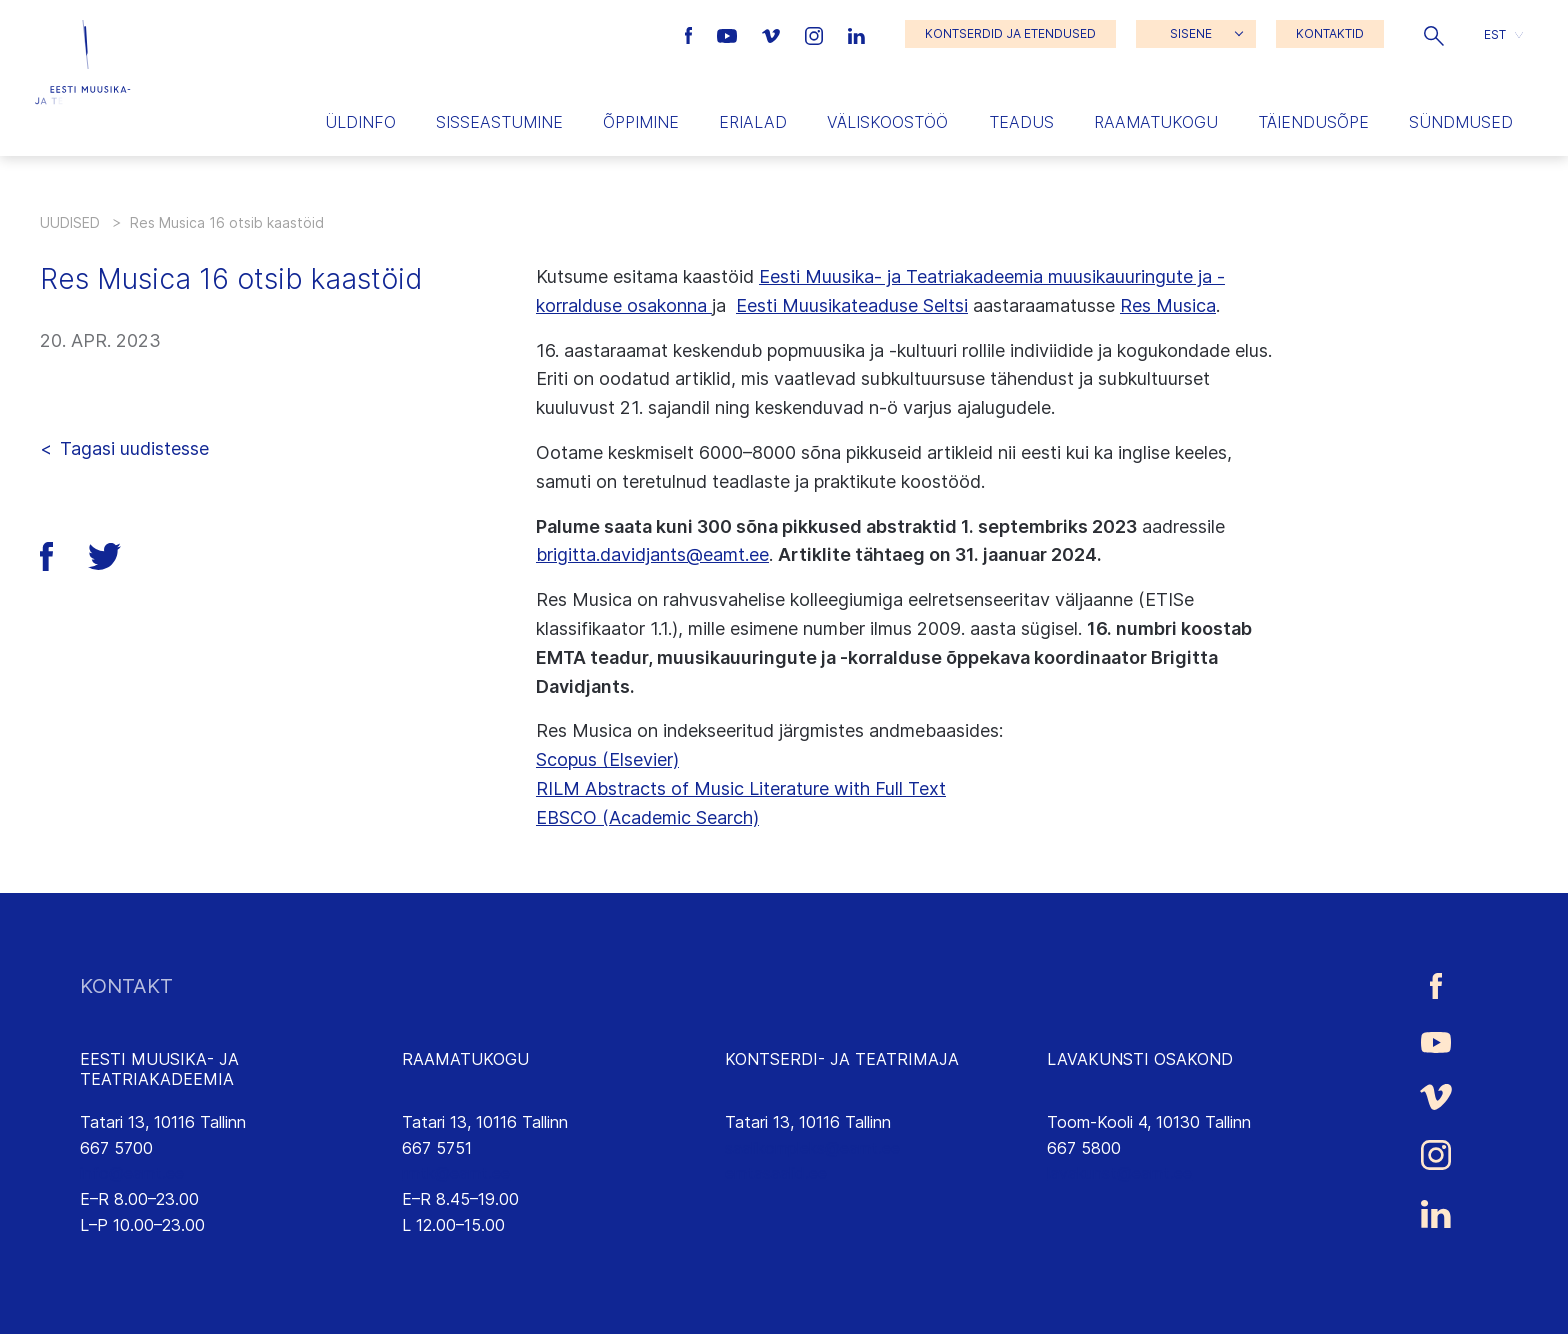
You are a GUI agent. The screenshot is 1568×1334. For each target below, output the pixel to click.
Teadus (1021, 122)
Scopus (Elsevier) (607, 759)
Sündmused (1461, 122)
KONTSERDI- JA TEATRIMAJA (842, 1059)
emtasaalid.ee (776, 1173)
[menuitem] (1503, 34)
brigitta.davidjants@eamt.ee (652, 554)
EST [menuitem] (1495, 33)
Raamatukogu (1156, 122)
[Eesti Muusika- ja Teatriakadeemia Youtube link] (729, 34)
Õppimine (641, 122)
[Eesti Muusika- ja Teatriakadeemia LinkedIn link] (856, 34)
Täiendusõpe (1313, 122)
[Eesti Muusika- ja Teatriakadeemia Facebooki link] (691, 34)
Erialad (753, 122)
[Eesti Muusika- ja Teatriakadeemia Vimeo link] (773, 34)
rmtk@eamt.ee (456, 1173)
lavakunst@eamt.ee (1119, 1173)
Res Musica (1168, 305)
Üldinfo (360, 122)
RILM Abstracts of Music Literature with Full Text (741, 788)
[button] (1434, 34)
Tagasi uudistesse (134, 448)
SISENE (1191, 33)
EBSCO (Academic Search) (647, 817)
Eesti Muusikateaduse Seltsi (852, 305)
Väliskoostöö (887, 122)
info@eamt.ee (132, 1173)
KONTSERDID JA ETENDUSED (1010, 33)
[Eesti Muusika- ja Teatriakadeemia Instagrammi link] (816, 34)
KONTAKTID (1330, 33)
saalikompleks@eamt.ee (812, 1148)
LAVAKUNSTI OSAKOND (1140, 1059)
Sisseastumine (499, 122)
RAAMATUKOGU (465, 1059)
